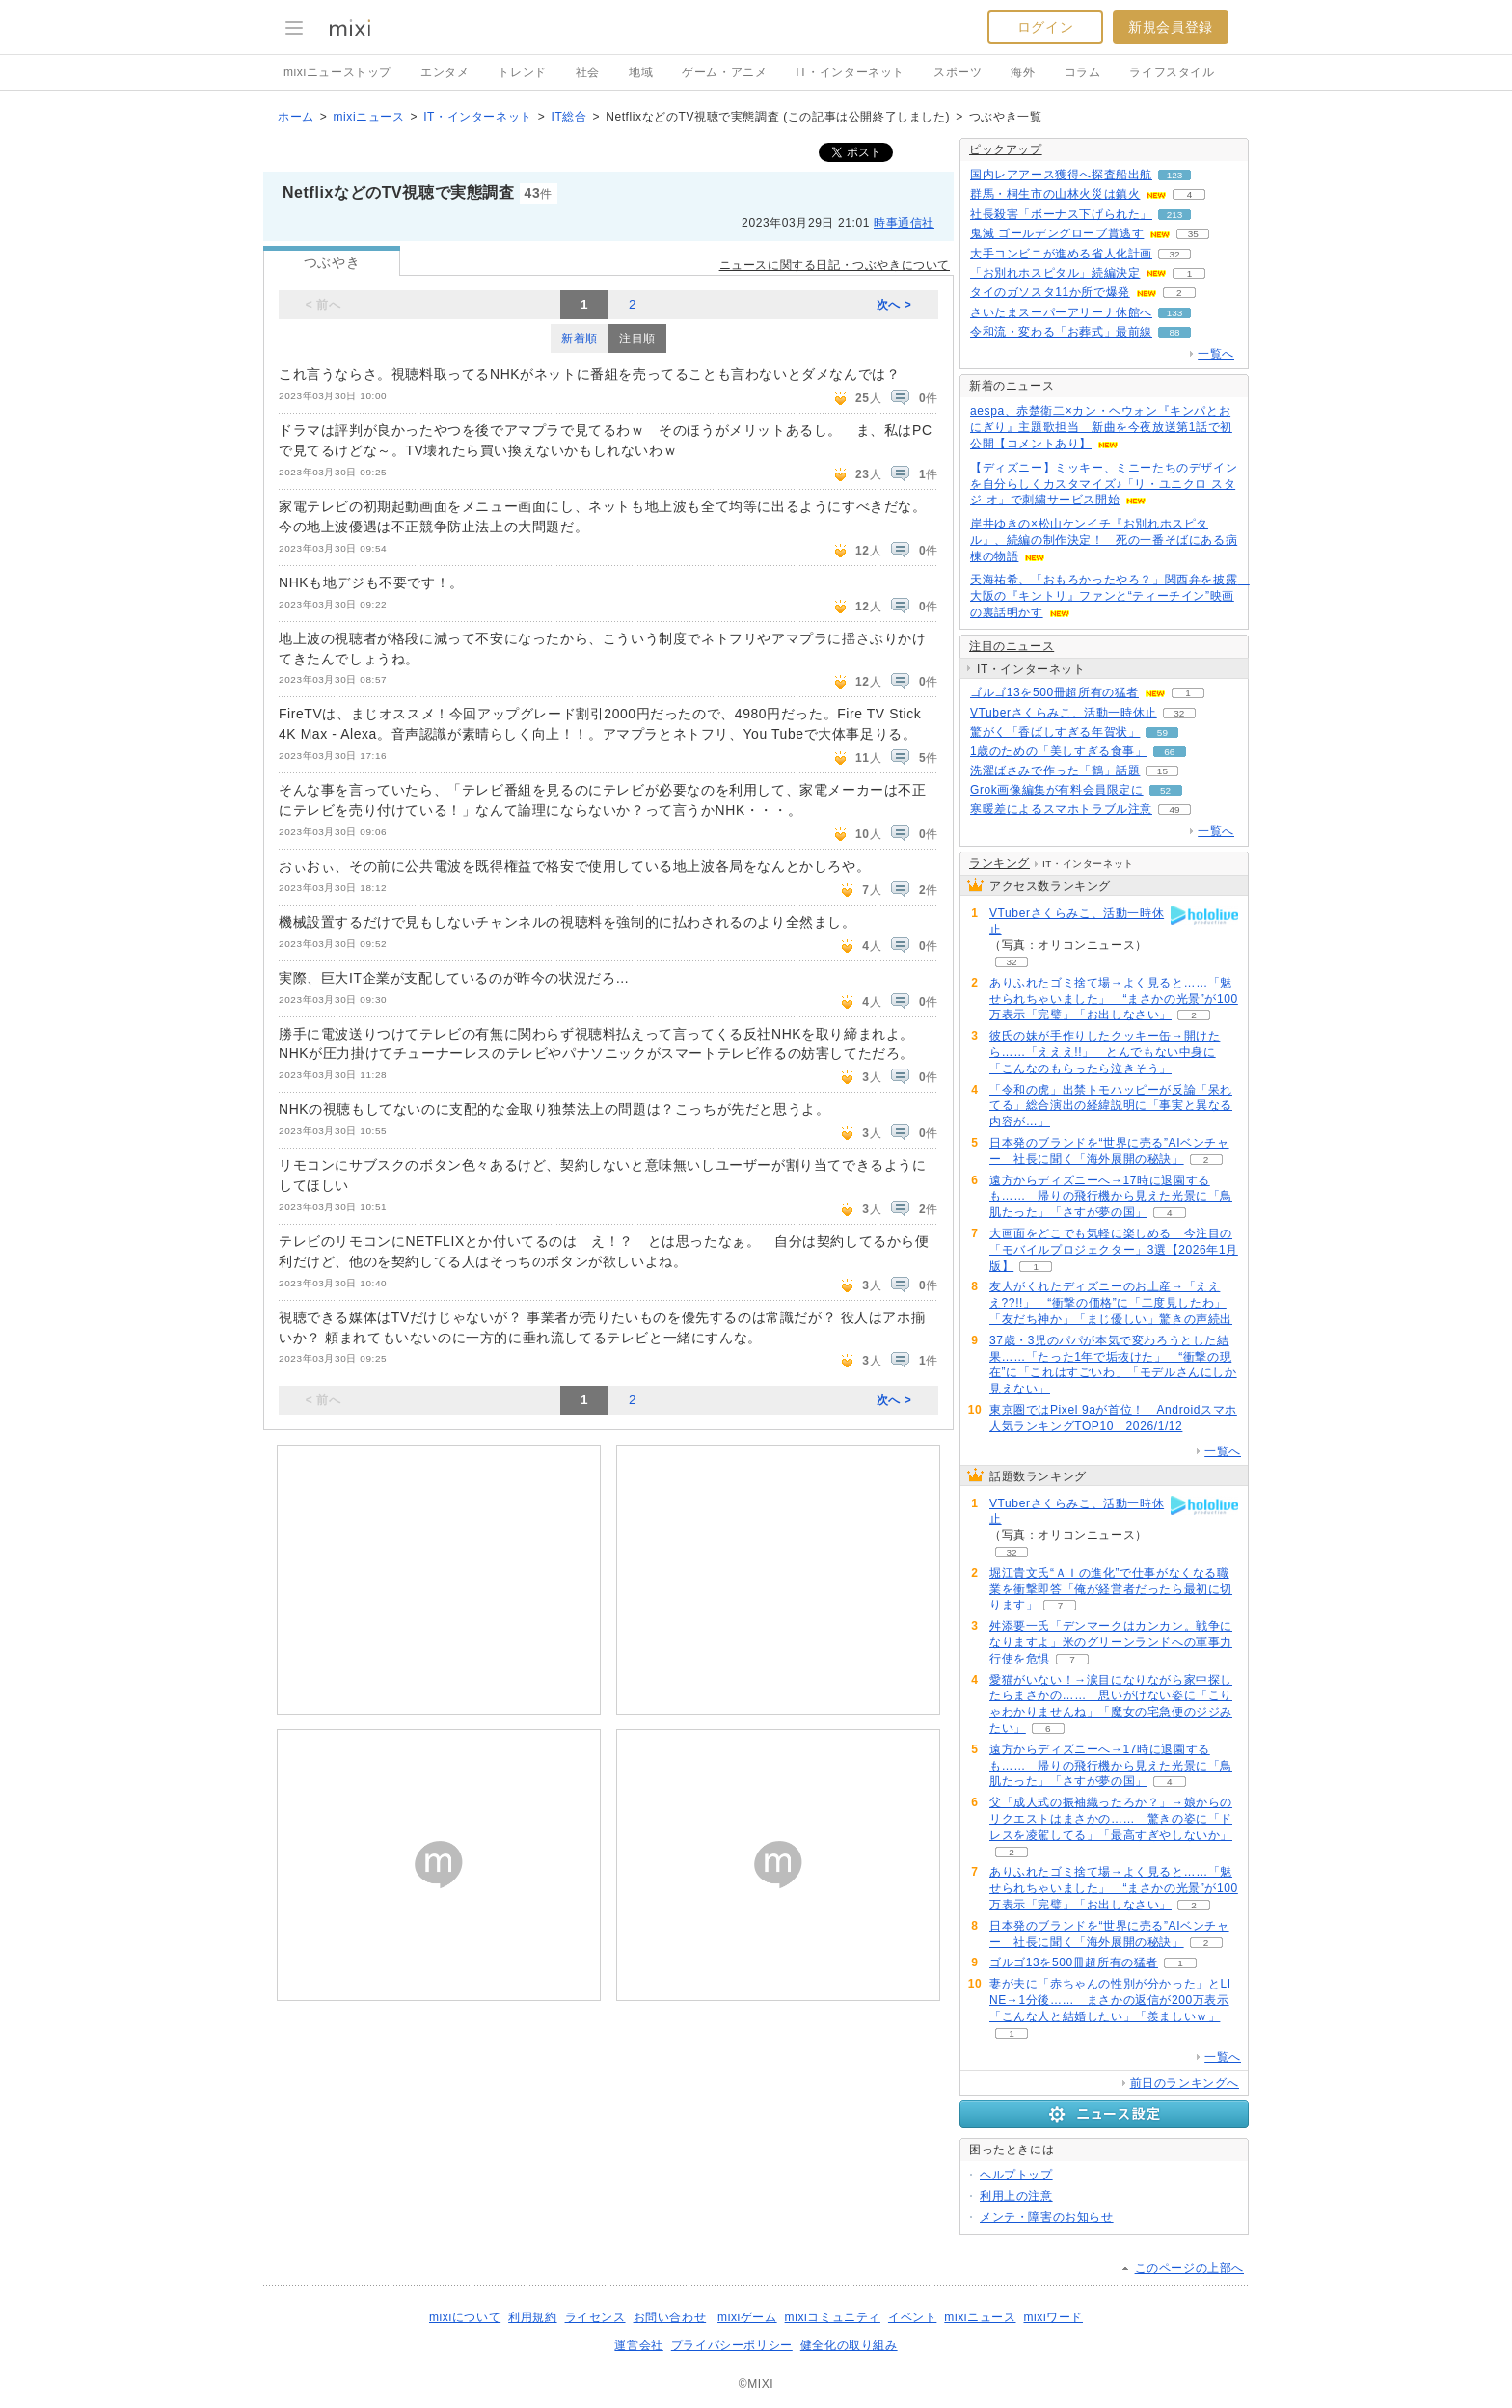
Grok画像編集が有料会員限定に (1057, 790)
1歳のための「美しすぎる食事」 (1059, 751)
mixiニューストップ (338, 72)
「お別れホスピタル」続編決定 (1055, 273)
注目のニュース (1011, 646)
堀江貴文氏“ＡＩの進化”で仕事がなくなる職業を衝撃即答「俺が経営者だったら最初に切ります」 (1110, 1589)
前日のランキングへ (1184, 2083)
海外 (1023, 72)
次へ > (894, 304)
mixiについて (464, 2317)
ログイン (1045, 27)
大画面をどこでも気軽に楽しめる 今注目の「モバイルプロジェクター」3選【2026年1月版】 (1113, 1250)
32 (1174, 254)
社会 (588, 72)
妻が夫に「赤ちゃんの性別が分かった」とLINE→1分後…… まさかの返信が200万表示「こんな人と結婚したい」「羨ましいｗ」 (1110, 2000)
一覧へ (1216, 354)
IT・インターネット (850, 72)
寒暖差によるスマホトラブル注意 (1061, 809)
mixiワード (1053, 2317)
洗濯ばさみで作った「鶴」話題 (1055, 770)
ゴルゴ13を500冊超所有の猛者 (1054, 692)
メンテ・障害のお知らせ (1047, 2217)
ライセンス (595, 2317)
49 (1174, 809)
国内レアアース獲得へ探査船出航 (1061, 174)
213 (1175, 214)
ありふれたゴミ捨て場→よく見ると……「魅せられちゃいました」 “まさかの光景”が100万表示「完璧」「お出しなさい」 (1113, 999)
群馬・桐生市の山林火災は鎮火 (1055, 194)
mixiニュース (368, 116)
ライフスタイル (1171, 72)
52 (1165, 790)
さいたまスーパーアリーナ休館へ (1061, 312)
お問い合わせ (670, 2317)
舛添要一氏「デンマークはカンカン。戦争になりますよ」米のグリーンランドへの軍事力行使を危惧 (1110, 1642)
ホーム (296, 116)
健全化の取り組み (849, 2345)
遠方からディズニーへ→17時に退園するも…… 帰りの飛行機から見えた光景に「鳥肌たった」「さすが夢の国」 (1110, 1197)
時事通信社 (904, 223)
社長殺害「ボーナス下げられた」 (1061, 214)
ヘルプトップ (1016, 2174)
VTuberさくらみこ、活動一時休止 (1063, 712)
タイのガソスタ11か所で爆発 (1050, 292)
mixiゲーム (747, 2317)
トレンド (522, 72)
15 (1162, 771)
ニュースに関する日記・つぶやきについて (834, 265)
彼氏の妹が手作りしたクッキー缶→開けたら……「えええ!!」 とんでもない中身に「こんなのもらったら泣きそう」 (1104, 1052)
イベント (912, 2317)
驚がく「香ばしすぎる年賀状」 (1055, 732)
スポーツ (957, 72)
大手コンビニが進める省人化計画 (1061, 253)
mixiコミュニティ (832, 2317)
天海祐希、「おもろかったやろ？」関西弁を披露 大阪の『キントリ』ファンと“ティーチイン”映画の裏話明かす (1110, 596)
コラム (1083, 72)
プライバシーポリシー (732, 2345)
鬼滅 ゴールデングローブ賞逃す (1057, 233)
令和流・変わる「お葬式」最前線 (1061, 331)
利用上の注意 (1016, 2196)
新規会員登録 (1170, 27)
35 (1193, 234)
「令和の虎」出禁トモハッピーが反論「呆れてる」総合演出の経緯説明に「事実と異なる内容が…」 (1110, 1106)
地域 (641, 72)
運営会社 (638, 2345)
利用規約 (532, 2317)
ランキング (999, 863)
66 (1169, 751)
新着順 (579, 338)
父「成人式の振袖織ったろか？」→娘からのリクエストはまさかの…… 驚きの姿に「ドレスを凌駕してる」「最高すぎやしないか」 (1110, 1819)
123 (1175, 175)
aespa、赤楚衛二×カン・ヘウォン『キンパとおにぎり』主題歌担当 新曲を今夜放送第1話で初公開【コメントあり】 (1101, 427)
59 (1162, 732)
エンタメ (444, 72)
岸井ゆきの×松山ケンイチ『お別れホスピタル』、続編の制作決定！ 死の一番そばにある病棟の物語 (1103, 540)
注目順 (637, 338)
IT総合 (568, 116)
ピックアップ (1005, 149)
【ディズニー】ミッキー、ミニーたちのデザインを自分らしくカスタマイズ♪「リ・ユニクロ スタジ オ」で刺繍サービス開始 (1103, 484)
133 (1175, 313)
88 (1174, 332)
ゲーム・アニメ (724, 72)
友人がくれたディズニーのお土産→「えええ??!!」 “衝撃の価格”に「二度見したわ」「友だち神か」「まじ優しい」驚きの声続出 (1110, 1303)
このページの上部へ (1189, 2268)
